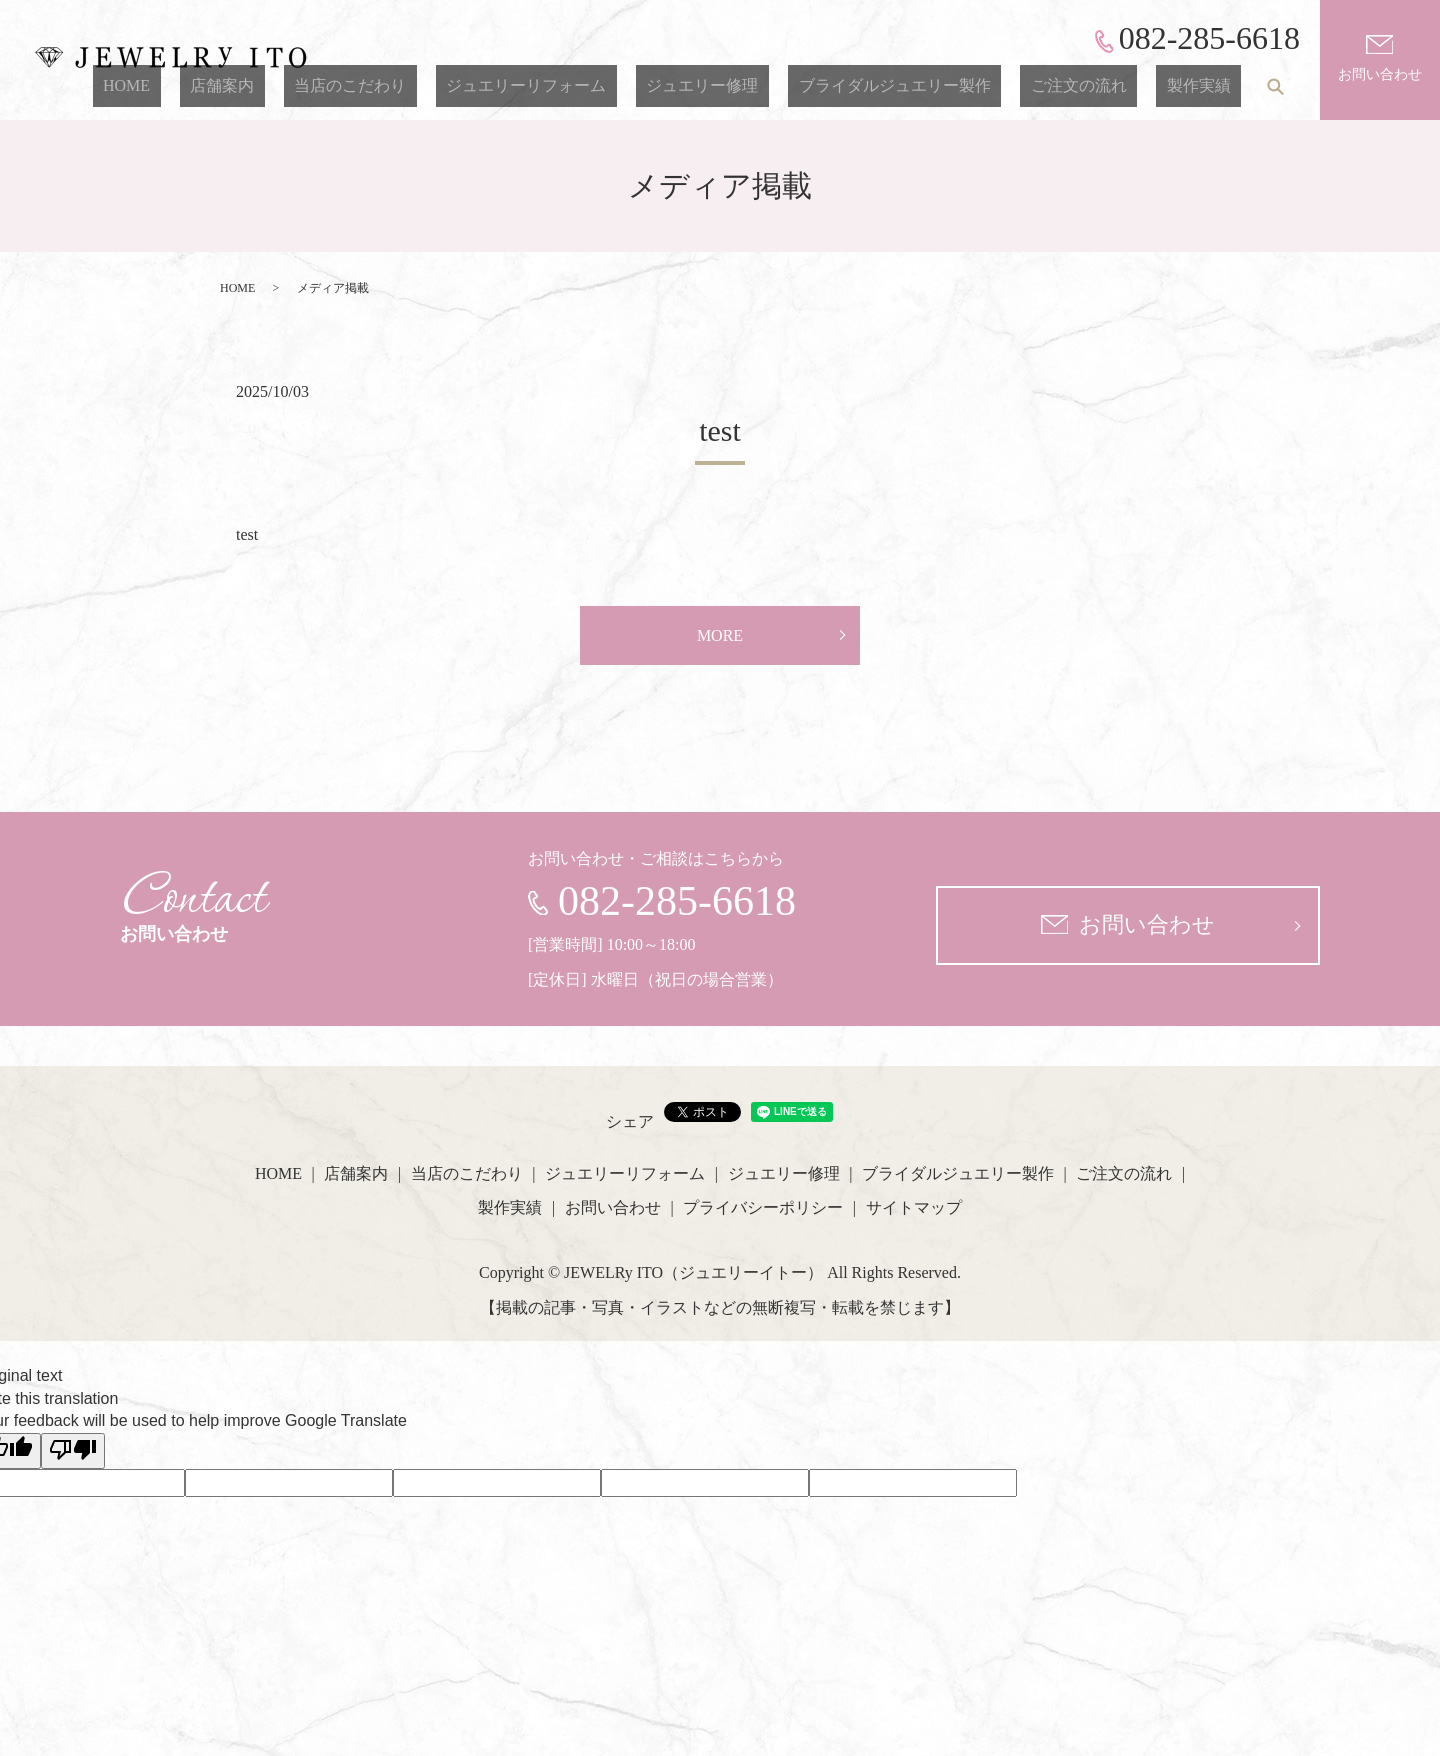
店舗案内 (358, 85)
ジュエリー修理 (776, 85)
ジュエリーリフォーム (620, 85)
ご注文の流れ (1110, 85)
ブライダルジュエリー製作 (947, 85)
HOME (283, 85)
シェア (630, 1121)
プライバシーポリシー (763, 1207)
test (720, 430)
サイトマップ (914, 1207)
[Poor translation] (73, 1451)
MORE (720, 635)
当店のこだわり (465, 85)
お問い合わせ (1380, 58)
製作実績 (1209, 85)
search (1275, 86)
